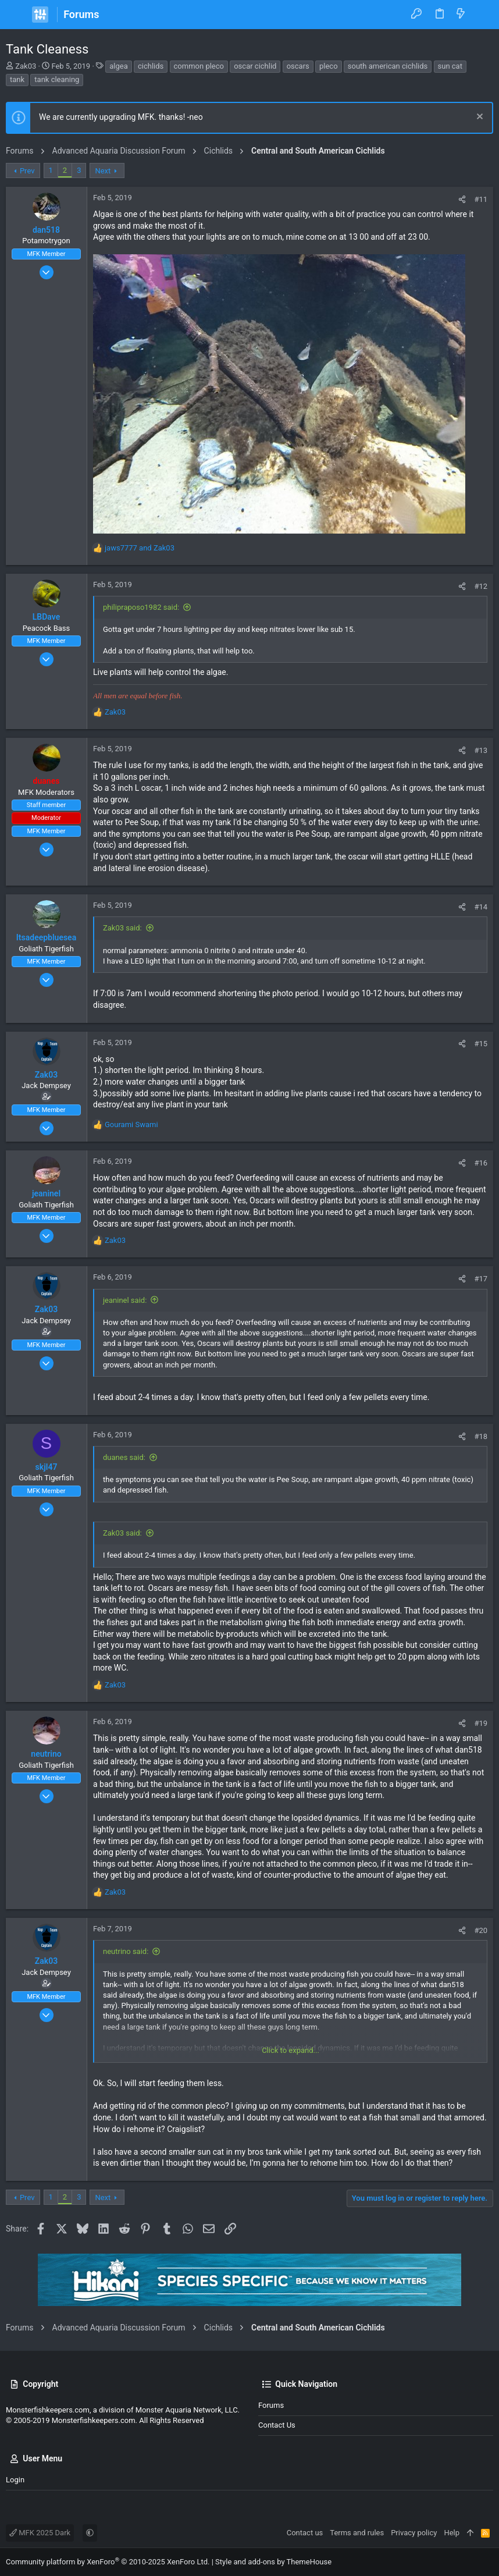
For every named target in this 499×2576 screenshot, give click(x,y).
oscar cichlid (255, 66)
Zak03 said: (122, 927)
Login (15, 2479)
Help (451, 2532)
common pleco (199, 66)
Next (103, 170)
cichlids (150, 66)
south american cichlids (387, 66)
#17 (480, 1278)
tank (17, 79)
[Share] (462, 199)
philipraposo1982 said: (141, 607)
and (139, 547)
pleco (328, 66)
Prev (27, 170)
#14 (480, 907)
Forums (271, 2405)
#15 (480, 1043)
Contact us (276, 2425)
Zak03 (25, 66)
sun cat (450, 66)
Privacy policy (414, 2532)
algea (118, 66)
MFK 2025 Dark (39, 2532)
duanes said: (124, 1457)
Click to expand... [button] (290, 2050)
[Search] (482, 14)
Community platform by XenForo (107, 2561)
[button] (17, 14)
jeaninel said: (125, 1300)
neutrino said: (125, 1951)
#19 (480, 1723)
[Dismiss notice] (478, 118)
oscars (298, 66)
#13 (480, 750)
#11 (480, 199)
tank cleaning (56, 79)
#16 (480, 1163)
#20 (480, 1930)
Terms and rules (357, 2532)
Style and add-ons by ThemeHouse (273, 2561)
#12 (480, 586)
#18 (480, 1436)
